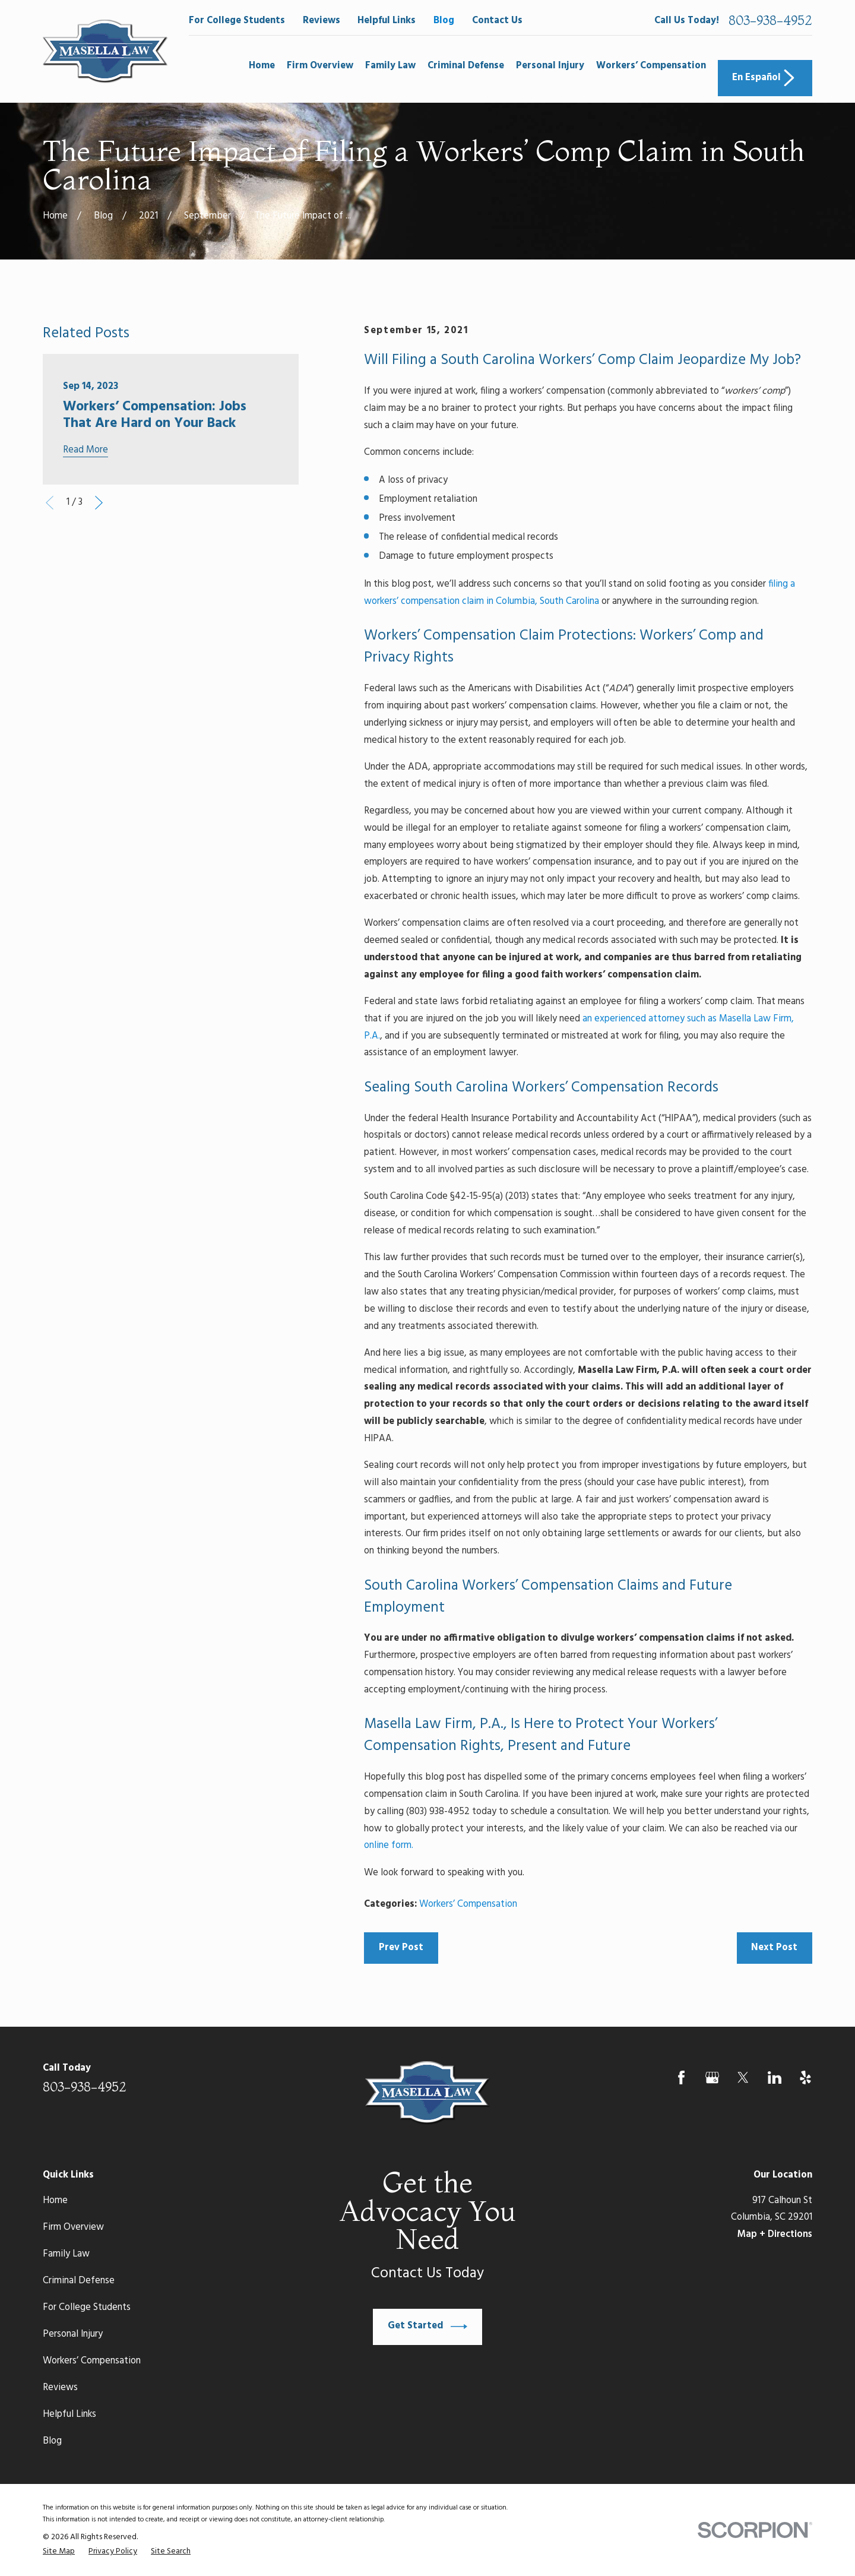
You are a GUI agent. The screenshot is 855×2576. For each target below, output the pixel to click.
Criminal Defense (79, 2281)
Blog (443, 21)
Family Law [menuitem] (390, 66)
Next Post (774, 1947)
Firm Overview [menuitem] (320, 66)
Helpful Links (386, 21)
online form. (388, 1845)
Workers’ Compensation (468, 1904)
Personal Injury (73, 2334)
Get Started (427, 2326)
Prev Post (401, 1947)
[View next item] (99, 502)
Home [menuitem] (262, 66)
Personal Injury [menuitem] (550, 66)
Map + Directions (774, 2234)
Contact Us (497, 21)
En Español (764, 77)
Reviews (321, 21)
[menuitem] (59, 2552)
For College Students (237, 21)
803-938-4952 (770, 20)
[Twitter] (743, 2077)
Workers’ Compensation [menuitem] (651, 66)
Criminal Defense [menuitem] (466, 66)
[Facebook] (681, 2077)
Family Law (66, 2254)
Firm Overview (73, 2227)
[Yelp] (805, 2077)
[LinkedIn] (774, 2077)
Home (55, 2200)
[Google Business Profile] (712, 2077)
